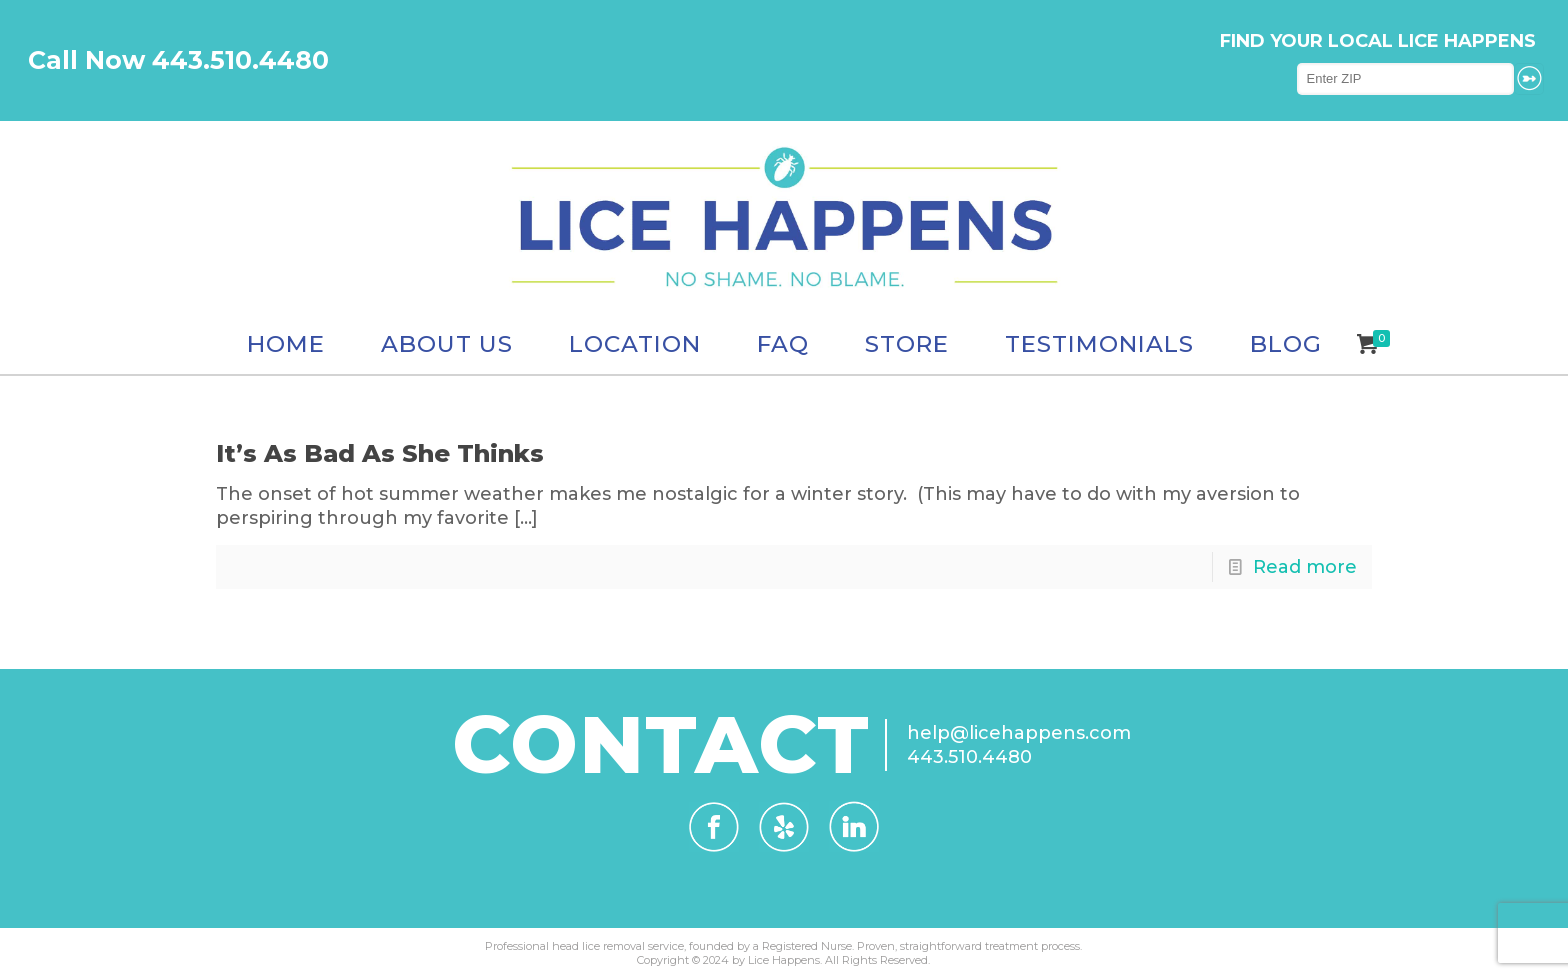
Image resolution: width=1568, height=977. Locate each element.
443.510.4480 (969, 757)
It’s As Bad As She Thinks (380, 453)
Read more (1305, 567)
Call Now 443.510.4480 (178, 60)
